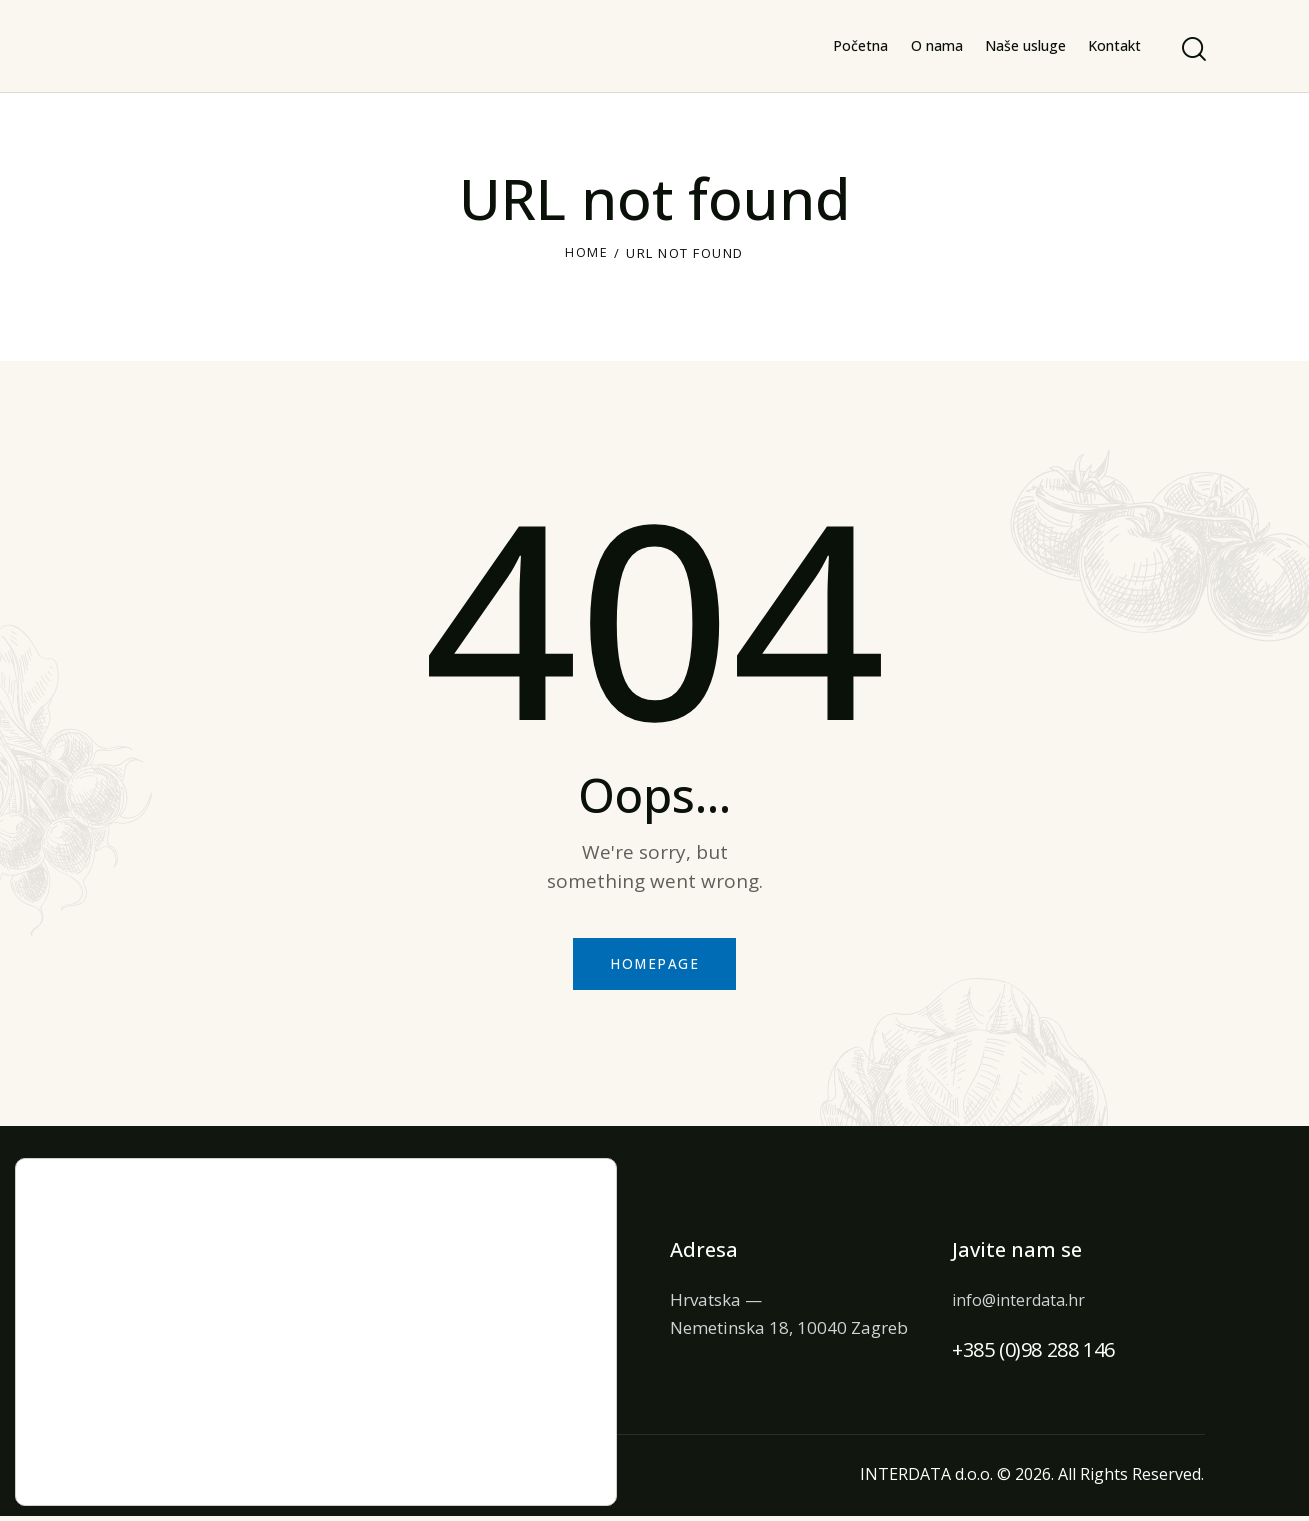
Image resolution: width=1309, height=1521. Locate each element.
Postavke (493, 1463)
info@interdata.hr (1022, 1303)
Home (586, 253)
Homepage (655, 966)
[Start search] (1192, 49)
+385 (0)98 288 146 (1033, 1354)
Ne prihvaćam (493, 1421)
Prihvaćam (493, 1379)
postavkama (81, 1458)
